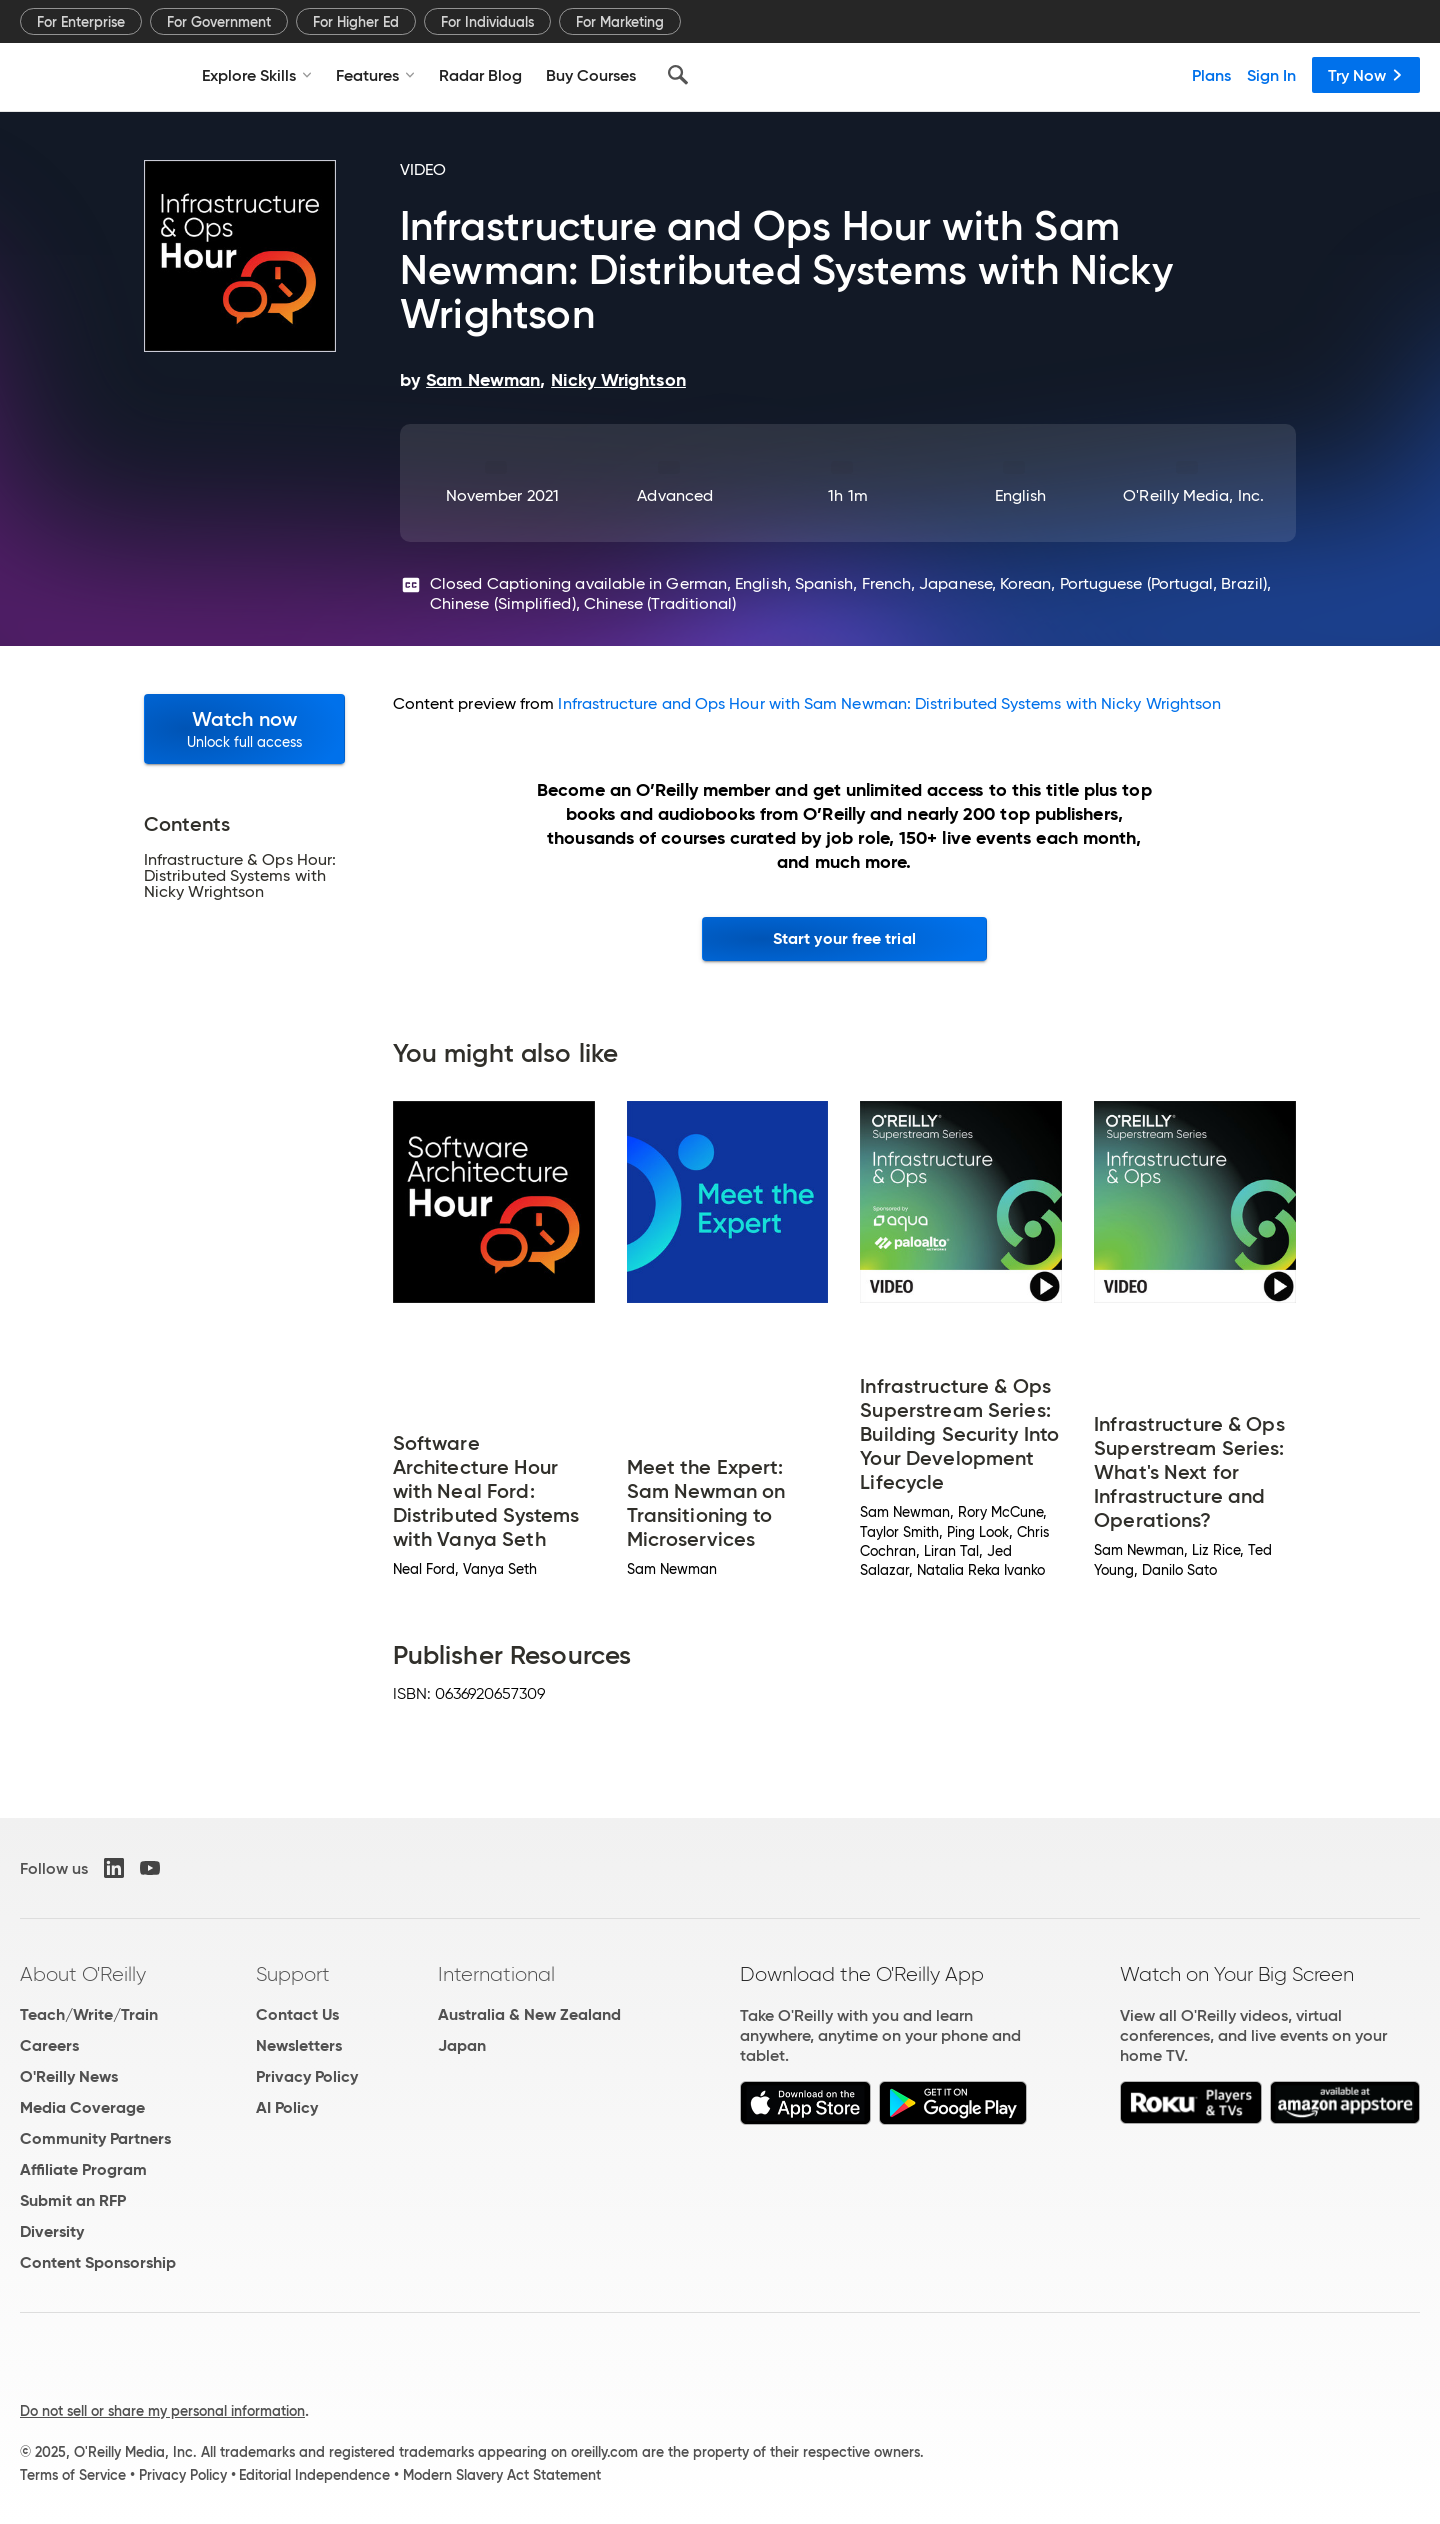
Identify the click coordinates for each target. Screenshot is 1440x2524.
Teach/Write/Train (89, 2014)
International (496, 1974)
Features (375, 75)
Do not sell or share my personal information (162, 2411)
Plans (1211, 75)
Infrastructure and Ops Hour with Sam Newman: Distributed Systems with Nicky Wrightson (889, 703)
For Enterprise (81, 22)
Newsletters (299, 2045)
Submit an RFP (73, 2200)
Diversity (52, 2231)
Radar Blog (480, 75)
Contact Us (297, 2014)
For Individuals (487, 22)
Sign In (1271, 75)
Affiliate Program (83, 2169)
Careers (49, 2045)
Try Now (1366, 75)
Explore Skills (257, 75)
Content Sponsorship (98, 2262)
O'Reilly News (69, 2076)
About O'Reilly (83, 1974)
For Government (219, 22)
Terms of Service (73, 2475)
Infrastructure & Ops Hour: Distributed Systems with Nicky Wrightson (240, 876)
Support (293, 1974)
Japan (462, 2045)
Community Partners (95, 2138)
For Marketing (620, 22)
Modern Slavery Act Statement (502, 2475)
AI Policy (287, 2107)
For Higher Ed (356, 22)
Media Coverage (82, 2107)
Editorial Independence (314, 2475)
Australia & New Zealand (529, 2014)
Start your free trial (844, 938)
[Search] (678, 75)
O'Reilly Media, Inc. (1193, 495)
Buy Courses (591, 75)
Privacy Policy (307, 2076)
